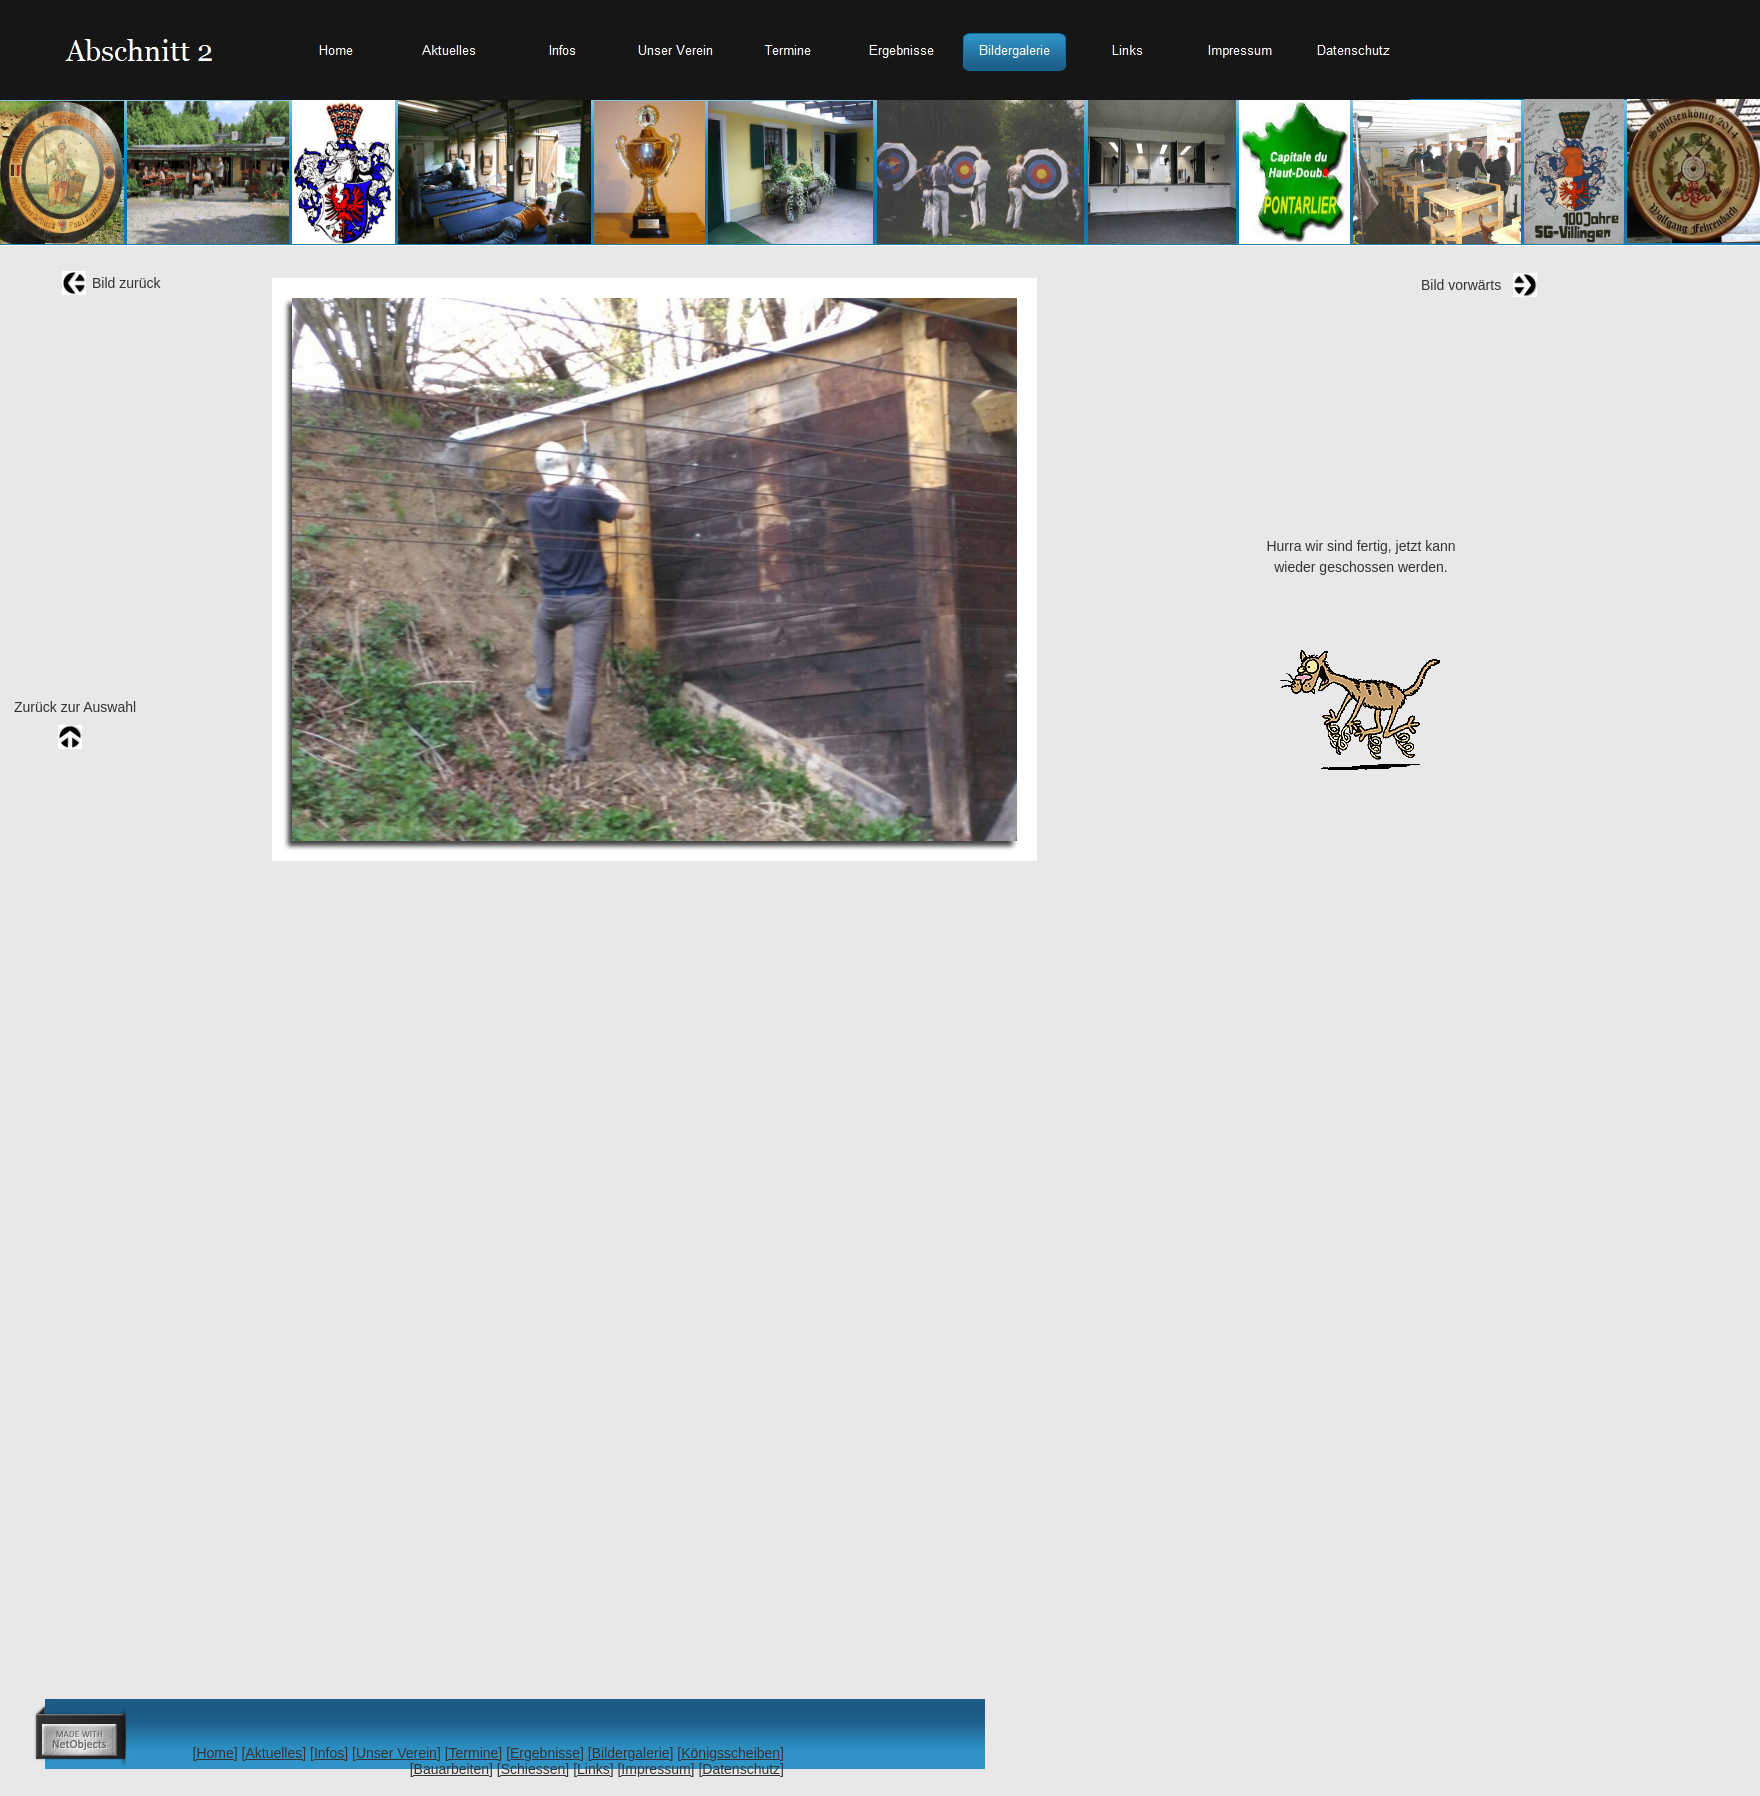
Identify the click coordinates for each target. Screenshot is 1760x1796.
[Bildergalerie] (631, 1753)
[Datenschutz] (741, 1769)
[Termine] (474, 1753)
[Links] (593, 1769)
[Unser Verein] (396, 1753)
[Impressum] (655, 1769)
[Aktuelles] (274, 1753)
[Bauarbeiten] (451, 1769)
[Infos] (329, 1753)
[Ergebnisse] (545, 1753)
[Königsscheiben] (730, 1753)
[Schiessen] (533, 1769)
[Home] (215, 1753)
